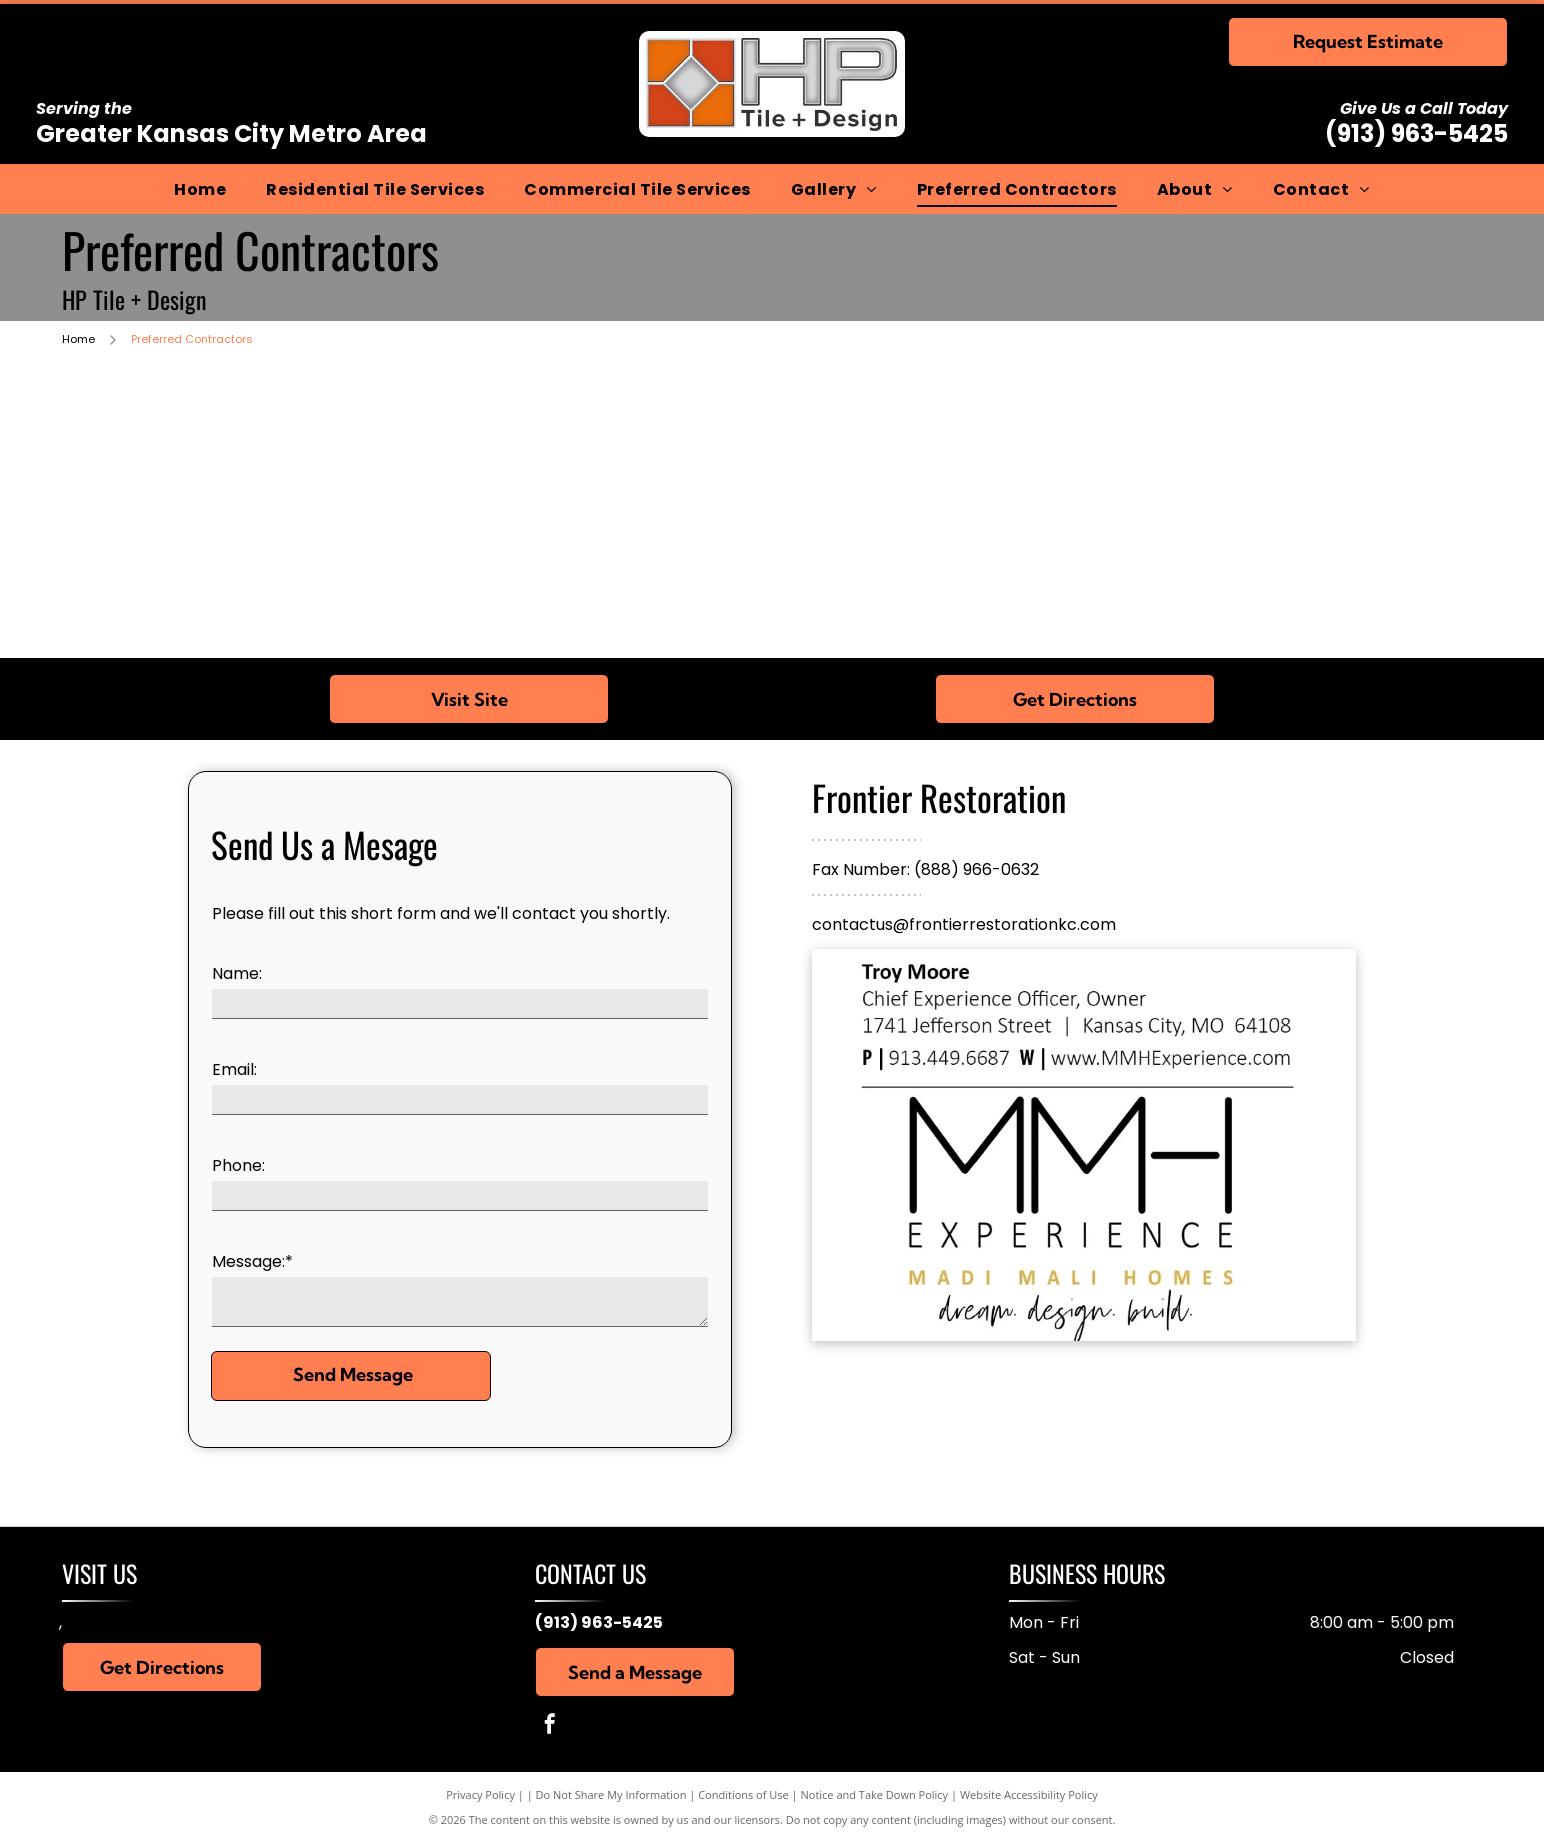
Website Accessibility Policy (1029, 1794)
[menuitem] (200, 188)
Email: (234, 1069)
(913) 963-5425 (1416, 133)
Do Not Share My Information (611, 1794)
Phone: (238, 1165)
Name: (237, 973)
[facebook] (550, 1726)
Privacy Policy (480, 1794)
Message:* (252, 1261)
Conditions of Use (743, 1794)
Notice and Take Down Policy (875, 1794)
